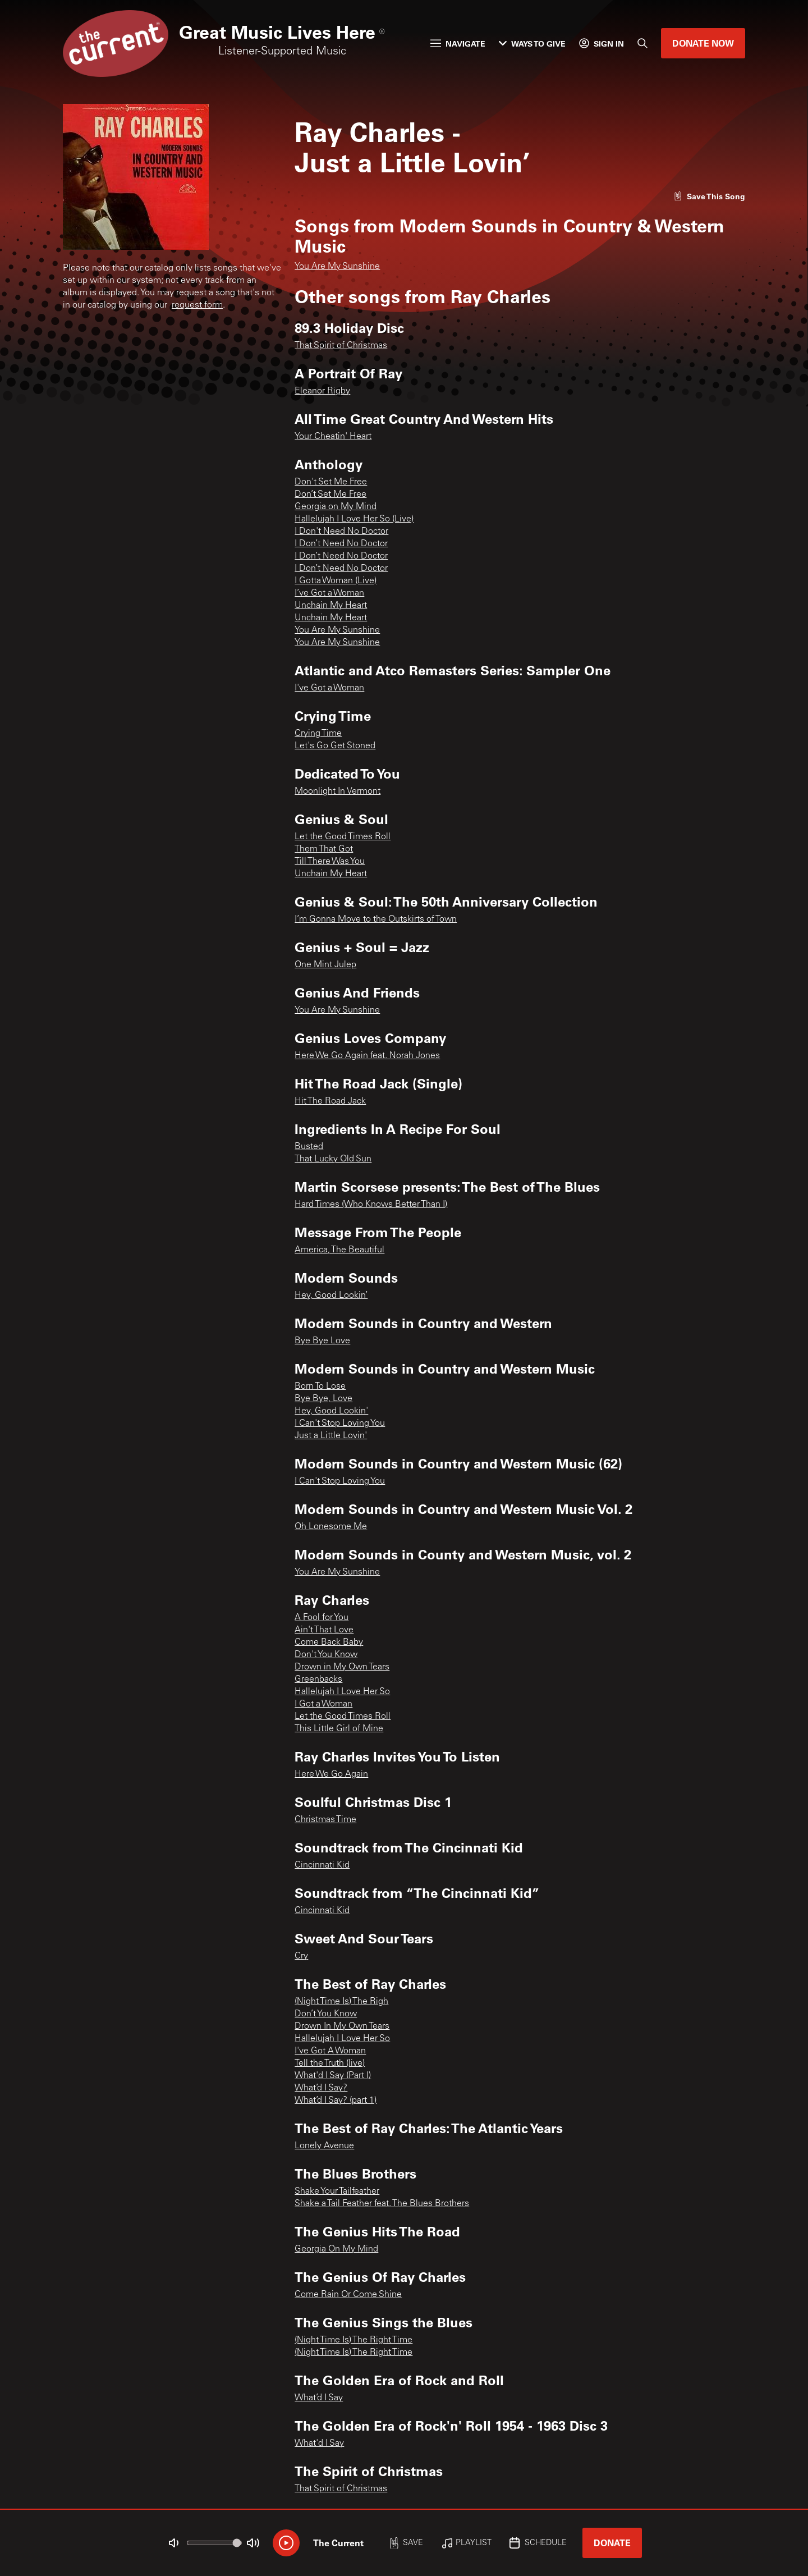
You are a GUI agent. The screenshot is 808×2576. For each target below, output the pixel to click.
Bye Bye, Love (323, 1398)
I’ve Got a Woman (329, 593)
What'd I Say (319, 2443)
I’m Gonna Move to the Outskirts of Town (376, 919)
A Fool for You (321, 1617)
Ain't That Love (324, 1630)
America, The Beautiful (339, 1250)
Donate (612, 2542)
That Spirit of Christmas (341, 345)
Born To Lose (320, 1386)
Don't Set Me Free (331, 482)
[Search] (642, 43)
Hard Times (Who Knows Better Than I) (371, 1204)
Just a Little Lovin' (331, 1435)
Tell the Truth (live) (330, 2063)
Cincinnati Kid (322, 1865)
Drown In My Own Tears (342, 2026)
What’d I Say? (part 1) (336, 2100)
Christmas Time (325, 1819)
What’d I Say (319, 2398)
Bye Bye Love (322, 1341)
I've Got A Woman (330, 2051)
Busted (309, 1146)
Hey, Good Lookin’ (331, 1295)
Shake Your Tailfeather (337, 2191)
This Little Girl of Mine (339, 1728)
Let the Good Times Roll (343, 836)
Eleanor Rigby (322, 391)
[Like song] (709, 196)
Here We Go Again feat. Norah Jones (367, 1055)
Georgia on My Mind (336, 506)
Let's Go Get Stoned (335, 746)
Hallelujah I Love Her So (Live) (354, 519)
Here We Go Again (331, 1774)
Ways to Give (532, 43)
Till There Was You (330, 861)
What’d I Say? (321, 2088)
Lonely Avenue (324, 2146)
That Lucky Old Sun (333, 1159)
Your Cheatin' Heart (333, 436)
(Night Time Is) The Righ (341, 2001)
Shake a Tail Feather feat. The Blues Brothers (382, 2203)
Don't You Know (326, 1654)
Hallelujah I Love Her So (342, 1691)
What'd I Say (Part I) (333, 2075)
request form (197, 305)
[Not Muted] (174, 2543)
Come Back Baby (329, 1642)
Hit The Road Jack (330, 1101)
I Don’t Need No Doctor (341, 543)
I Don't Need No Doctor (341, 531)
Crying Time (318, 733)
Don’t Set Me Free (330, 494)
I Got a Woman (323, 1704)
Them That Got (324, 849)
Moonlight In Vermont (337, 791)
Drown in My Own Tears (342, 1667)
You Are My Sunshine (337, 266)
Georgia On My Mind (336, 2249)
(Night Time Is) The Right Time (353, 2340)
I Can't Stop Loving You (340, 1423)
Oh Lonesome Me (331, 1526)
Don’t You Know (326, 2014)
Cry (301, 1956)
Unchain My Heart (331, 605)
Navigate (457, 43)
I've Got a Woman (329, 688)
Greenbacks (318, 1679)
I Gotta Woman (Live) (336, 580)
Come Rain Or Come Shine (348, 2294)
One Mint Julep (325, 964)
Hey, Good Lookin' (331, 1411)
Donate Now (703, 43)
